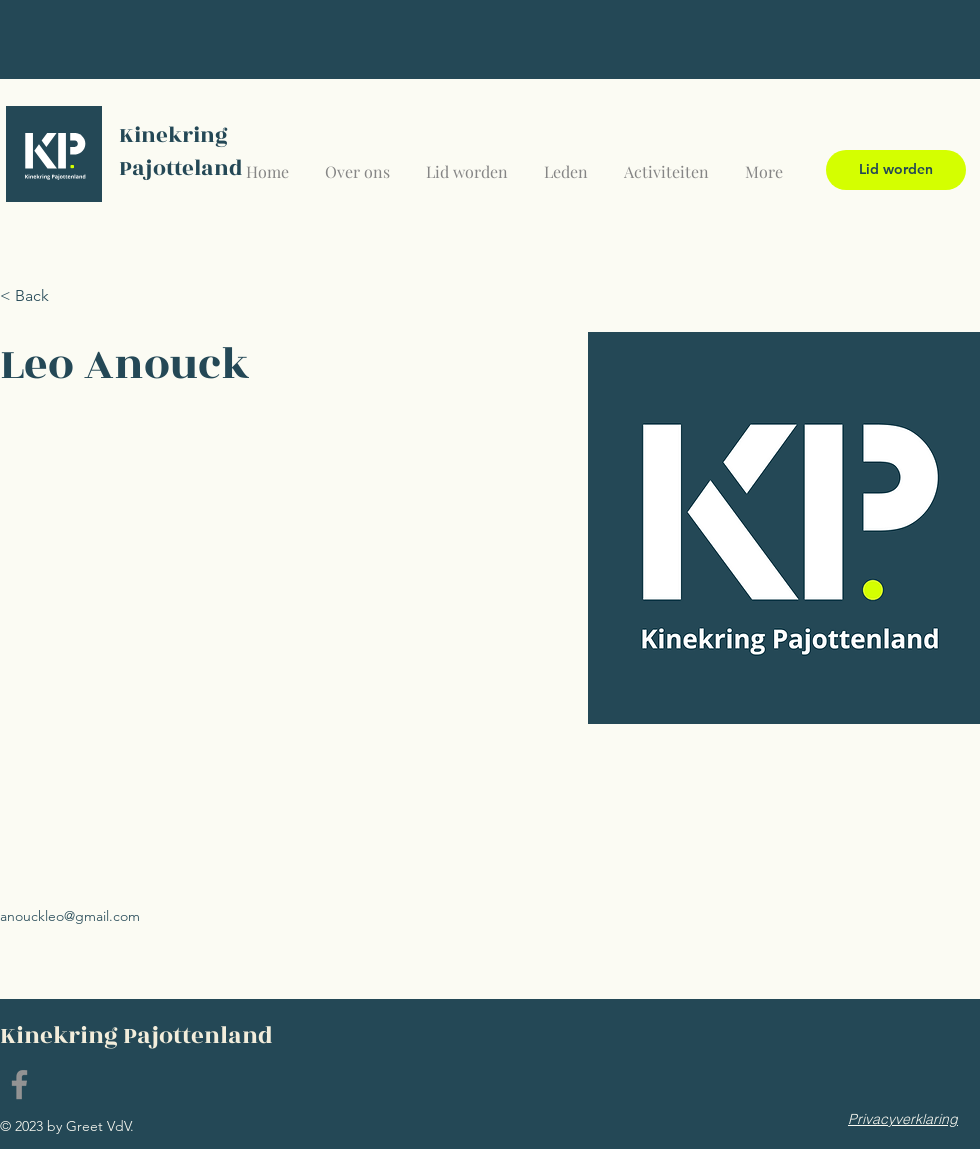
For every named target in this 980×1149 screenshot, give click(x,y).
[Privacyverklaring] (903, 1119)
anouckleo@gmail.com (70, 916)
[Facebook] (19, 1084)
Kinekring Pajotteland (181, 152)
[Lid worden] (896, 170)
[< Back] (39, 296)
